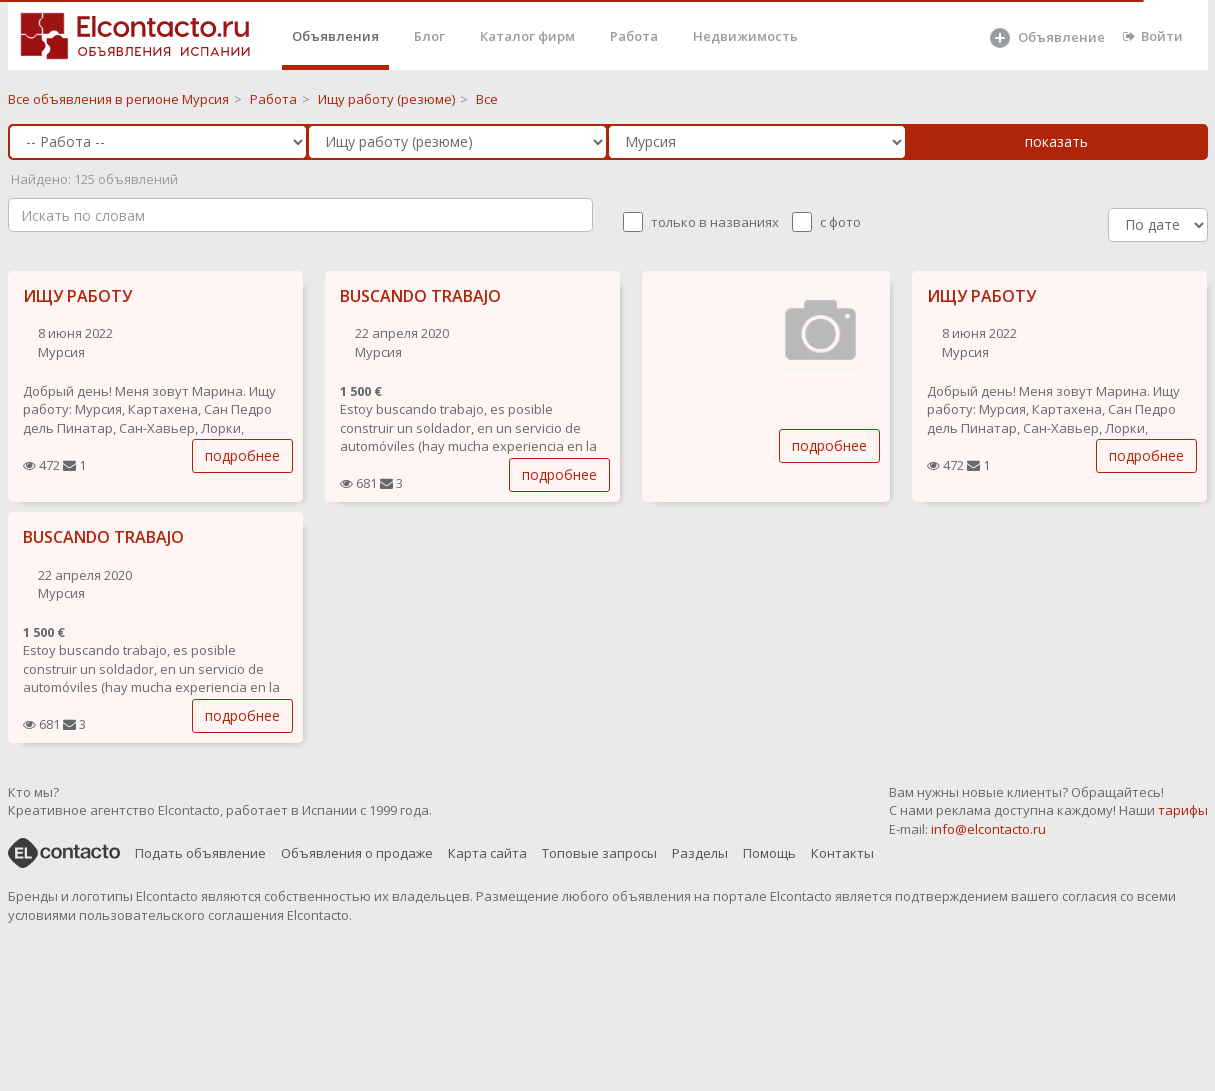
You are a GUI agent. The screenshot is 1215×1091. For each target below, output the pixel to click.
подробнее (242, 455)
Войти (1153, 36)
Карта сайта (487, 853)
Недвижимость (745, 36)
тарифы (1183, 810)
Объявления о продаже (357, 853)
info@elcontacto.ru (988, 829)
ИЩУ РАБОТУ (77, 296)
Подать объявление (200, 853)
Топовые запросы (599, 853)
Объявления (335, 36)
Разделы (700, 853)
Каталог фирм (527, 36)
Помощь (769, 853)
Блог (429, 36)
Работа (634, 36)
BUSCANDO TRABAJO (420, 296)
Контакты (842, 853)
